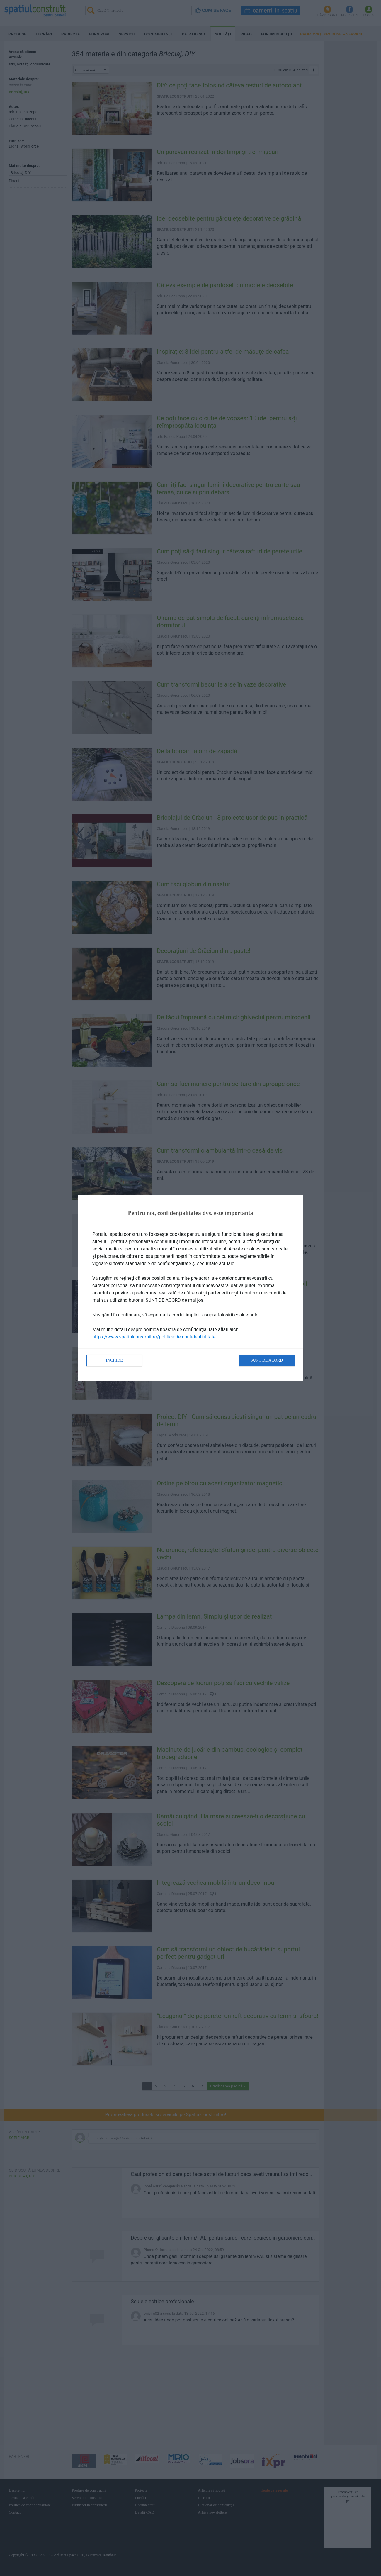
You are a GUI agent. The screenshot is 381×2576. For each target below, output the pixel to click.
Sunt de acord (267, 1360)
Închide (114, 1360)
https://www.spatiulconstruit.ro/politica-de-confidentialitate (154, 1337)
